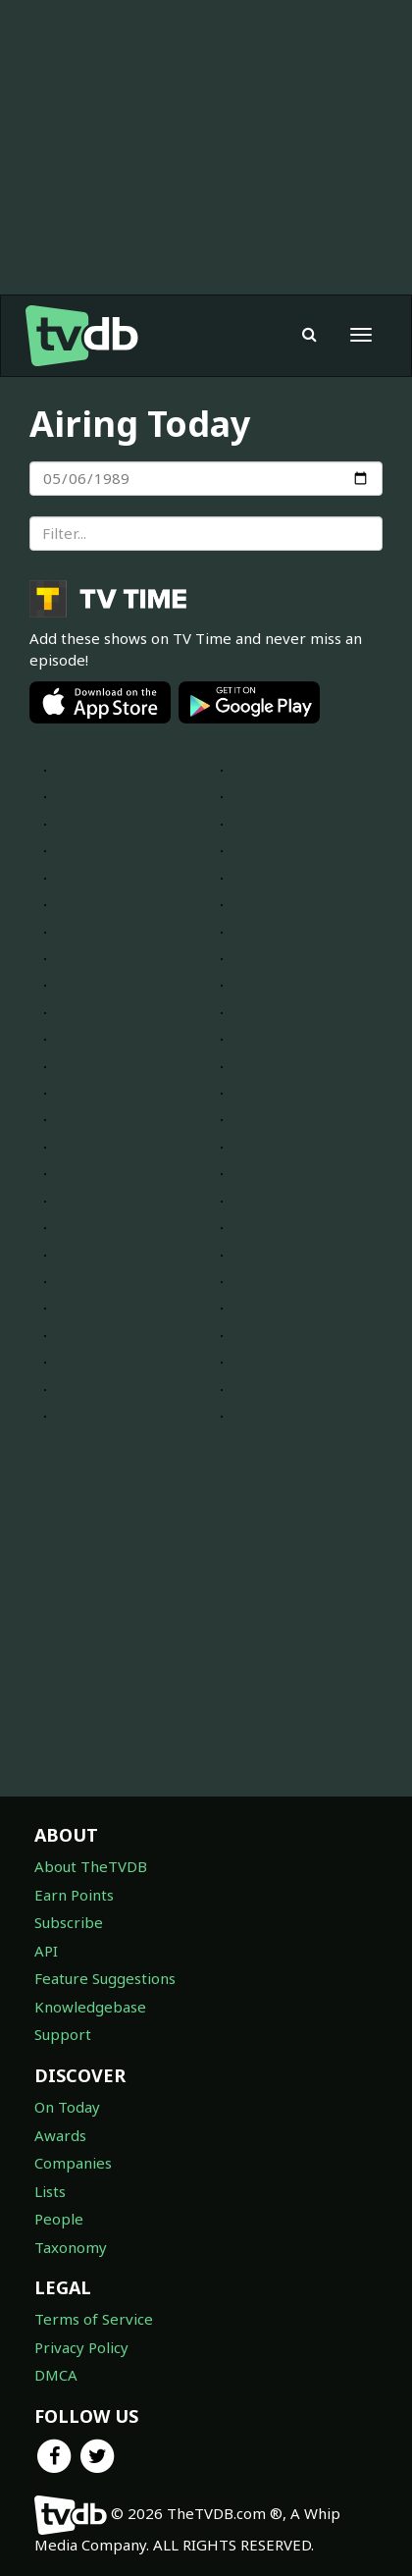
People (58, 2218)
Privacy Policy (81, 2347)
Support (62, 2034)
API (46, 1950)
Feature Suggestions (105, 1978)
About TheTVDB (90, 1866)
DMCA (55, 2375)
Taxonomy (70, 2247)
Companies (73, 2163)
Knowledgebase (90, 2006)
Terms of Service (93, 2319)
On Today (67, 2107)
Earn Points (74, 1895)
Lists (50, 2191)
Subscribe (68, 1922)
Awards (60, 2135)
